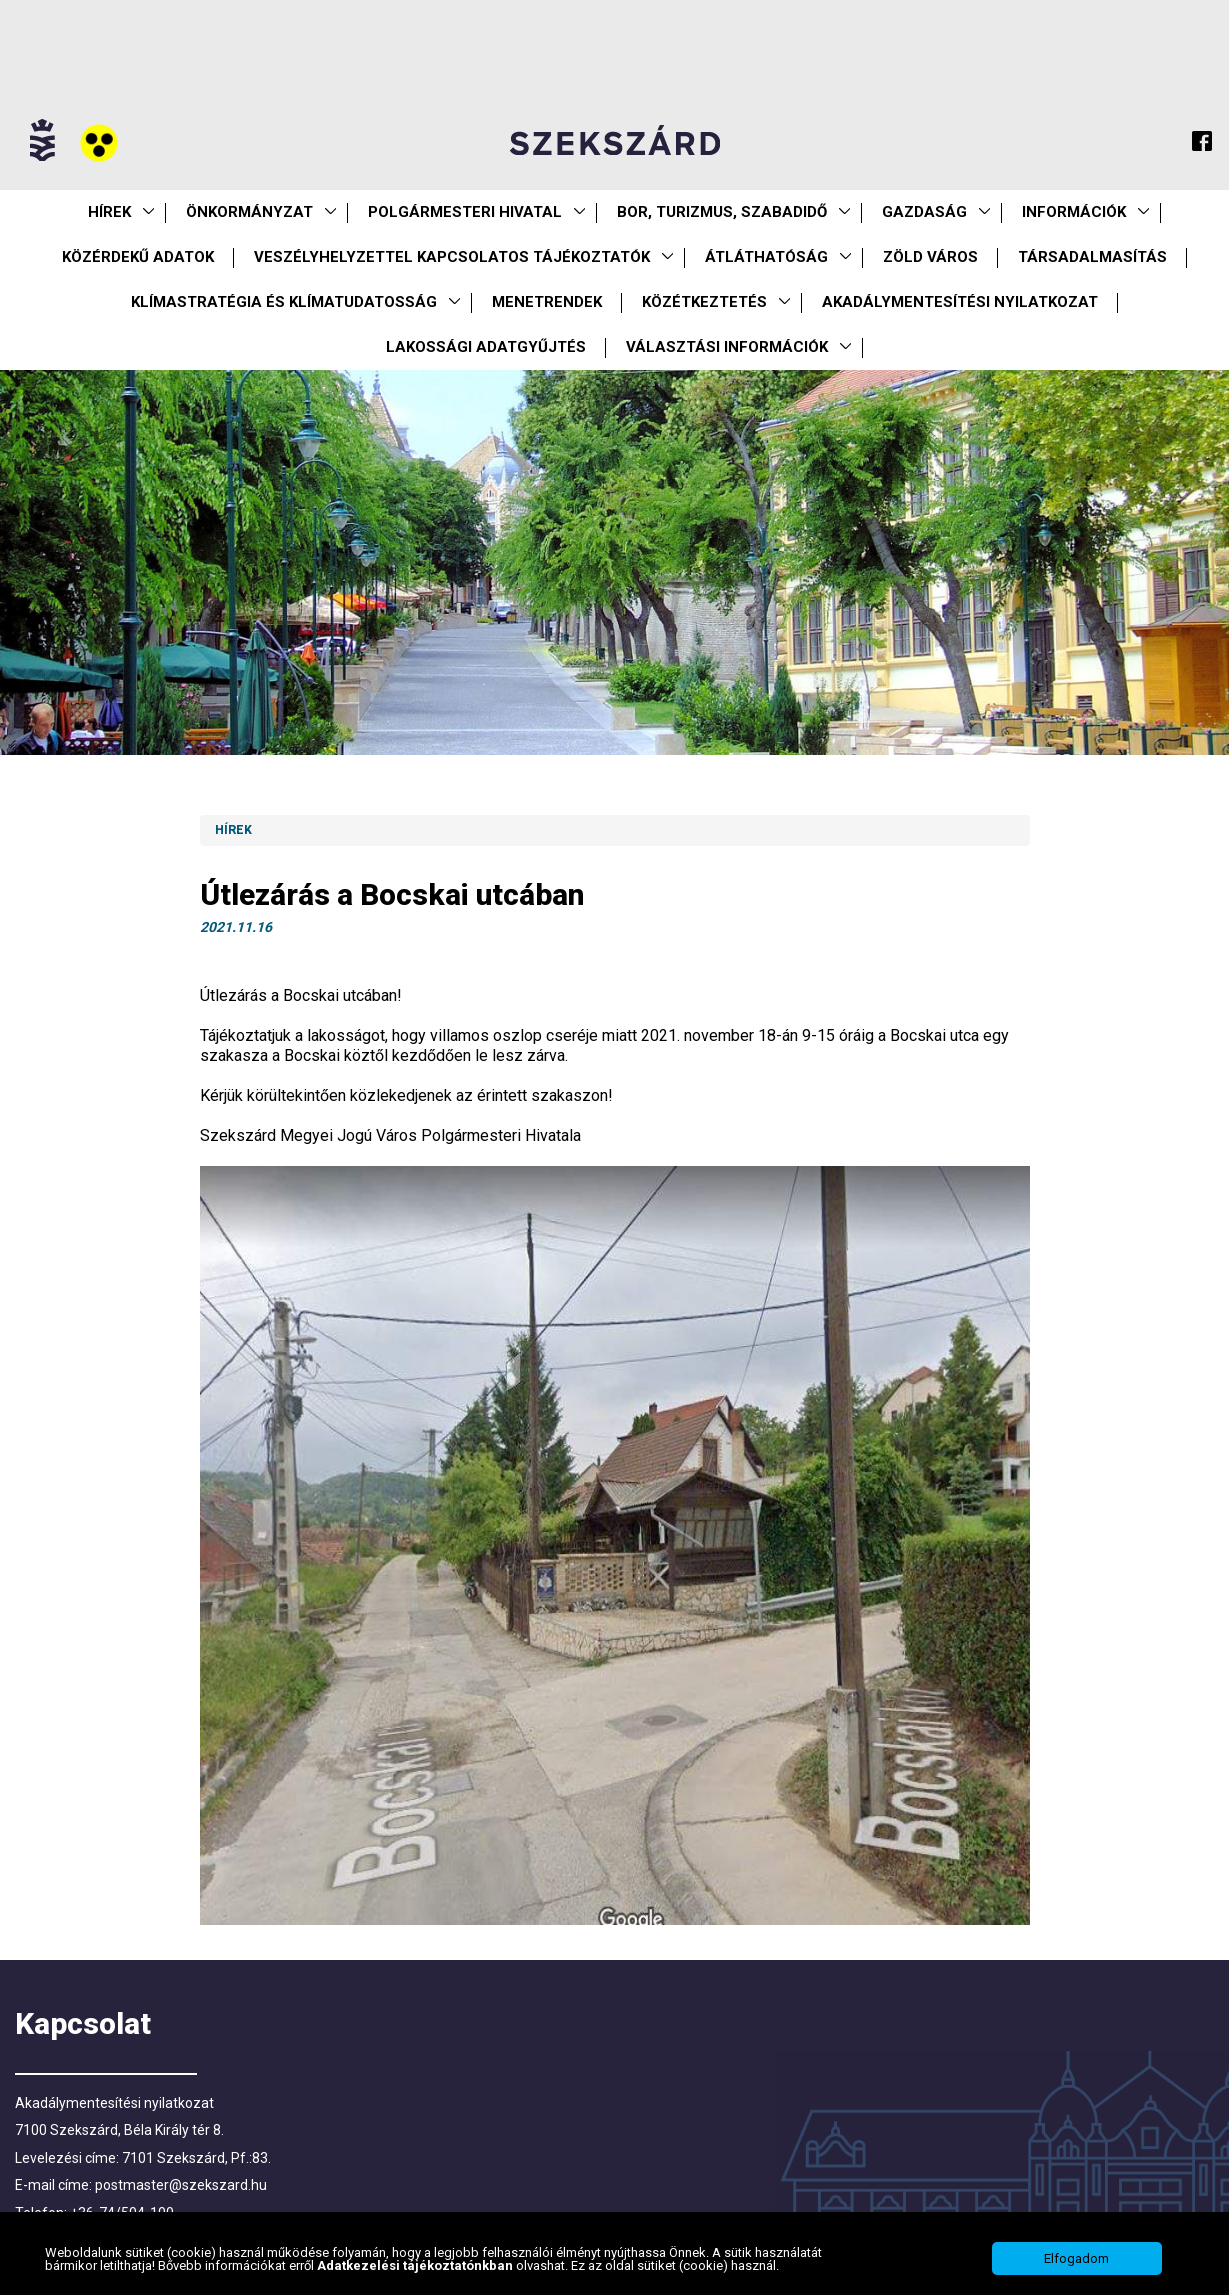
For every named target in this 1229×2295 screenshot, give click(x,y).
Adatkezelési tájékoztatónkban (416, 2265)
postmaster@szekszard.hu (181, 2185)
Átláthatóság (766, 257)
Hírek (109, 212)
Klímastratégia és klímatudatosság (284, 302)
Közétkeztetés (704, 302)
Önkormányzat (249, 212)
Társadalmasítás (1092, 257)
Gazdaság (924, 212)
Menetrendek (547, 302)
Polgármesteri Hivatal (465, 212)
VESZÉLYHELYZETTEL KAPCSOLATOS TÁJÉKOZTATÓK (452, 257)
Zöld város (930, 257)
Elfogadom (1076, 2258)
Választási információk (727, 347)
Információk (1074, 212)
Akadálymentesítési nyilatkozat (960, 302)
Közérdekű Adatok (138, 257)
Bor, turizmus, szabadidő (722, 212)
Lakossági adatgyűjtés (486, 347)
